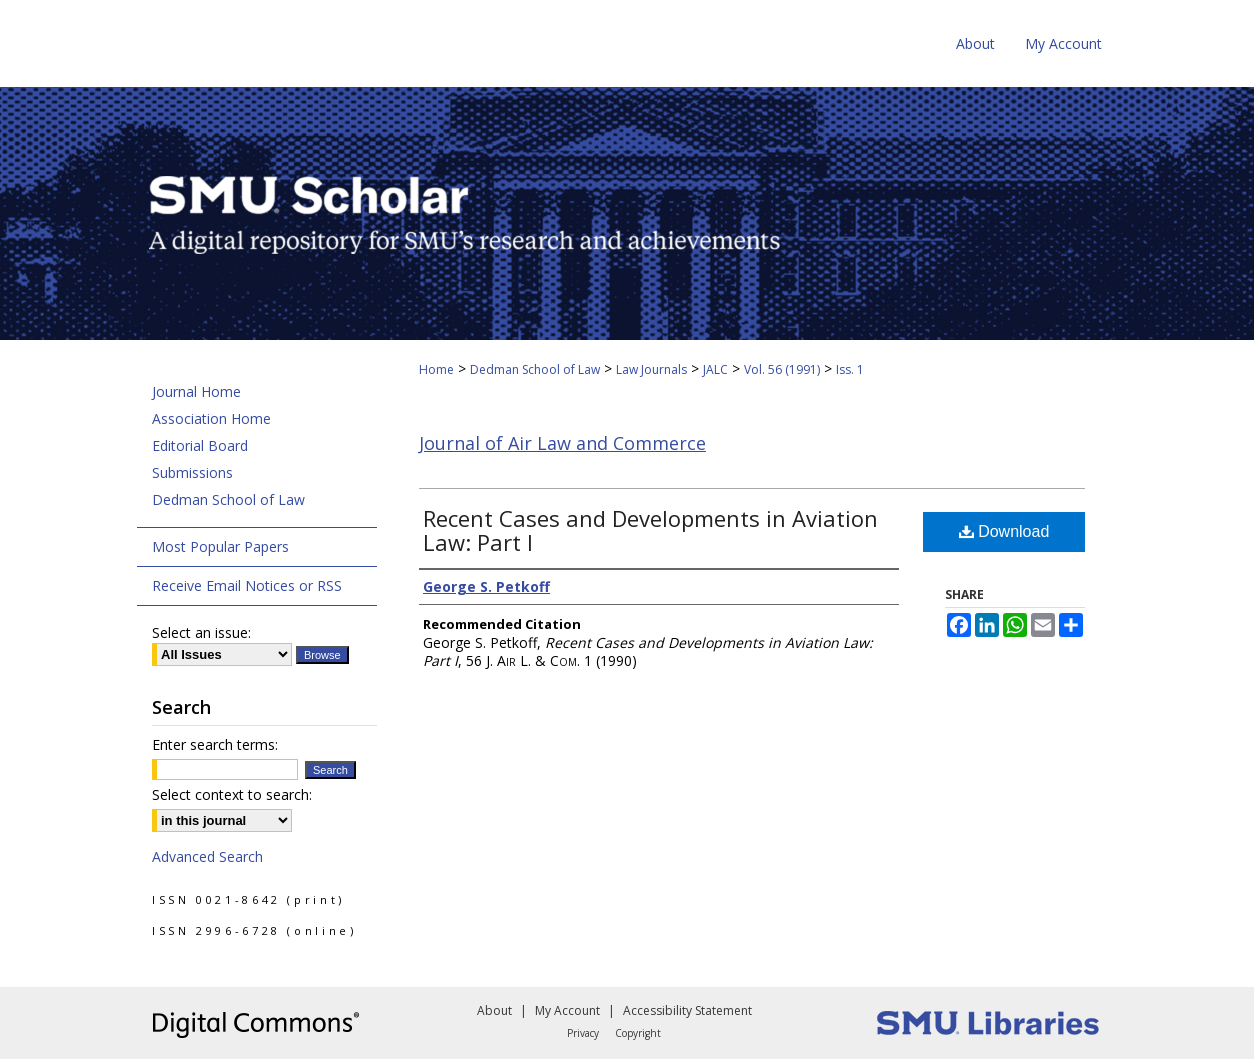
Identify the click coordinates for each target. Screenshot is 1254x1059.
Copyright (638, 1033)
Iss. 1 (850, 369)
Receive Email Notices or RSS (247, 585)
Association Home (211, 418)
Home (436, 369)
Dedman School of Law (535, 369)
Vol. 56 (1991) (782, 369)
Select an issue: (201, 632)
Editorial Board (200, 445)
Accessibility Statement (687, 1010)
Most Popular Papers (220, 546)
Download (1004, 531)
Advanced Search (207, 856)
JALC (715, 369)
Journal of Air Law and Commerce (562, 443)
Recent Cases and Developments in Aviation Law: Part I (650, 530)
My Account (567, 1010)
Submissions (192, 472)
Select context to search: (232, 794)
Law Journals (651, 369)
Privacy (583, 1033)
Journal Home (196, 391)
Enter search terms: (215, 744)
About (494, 1010)
